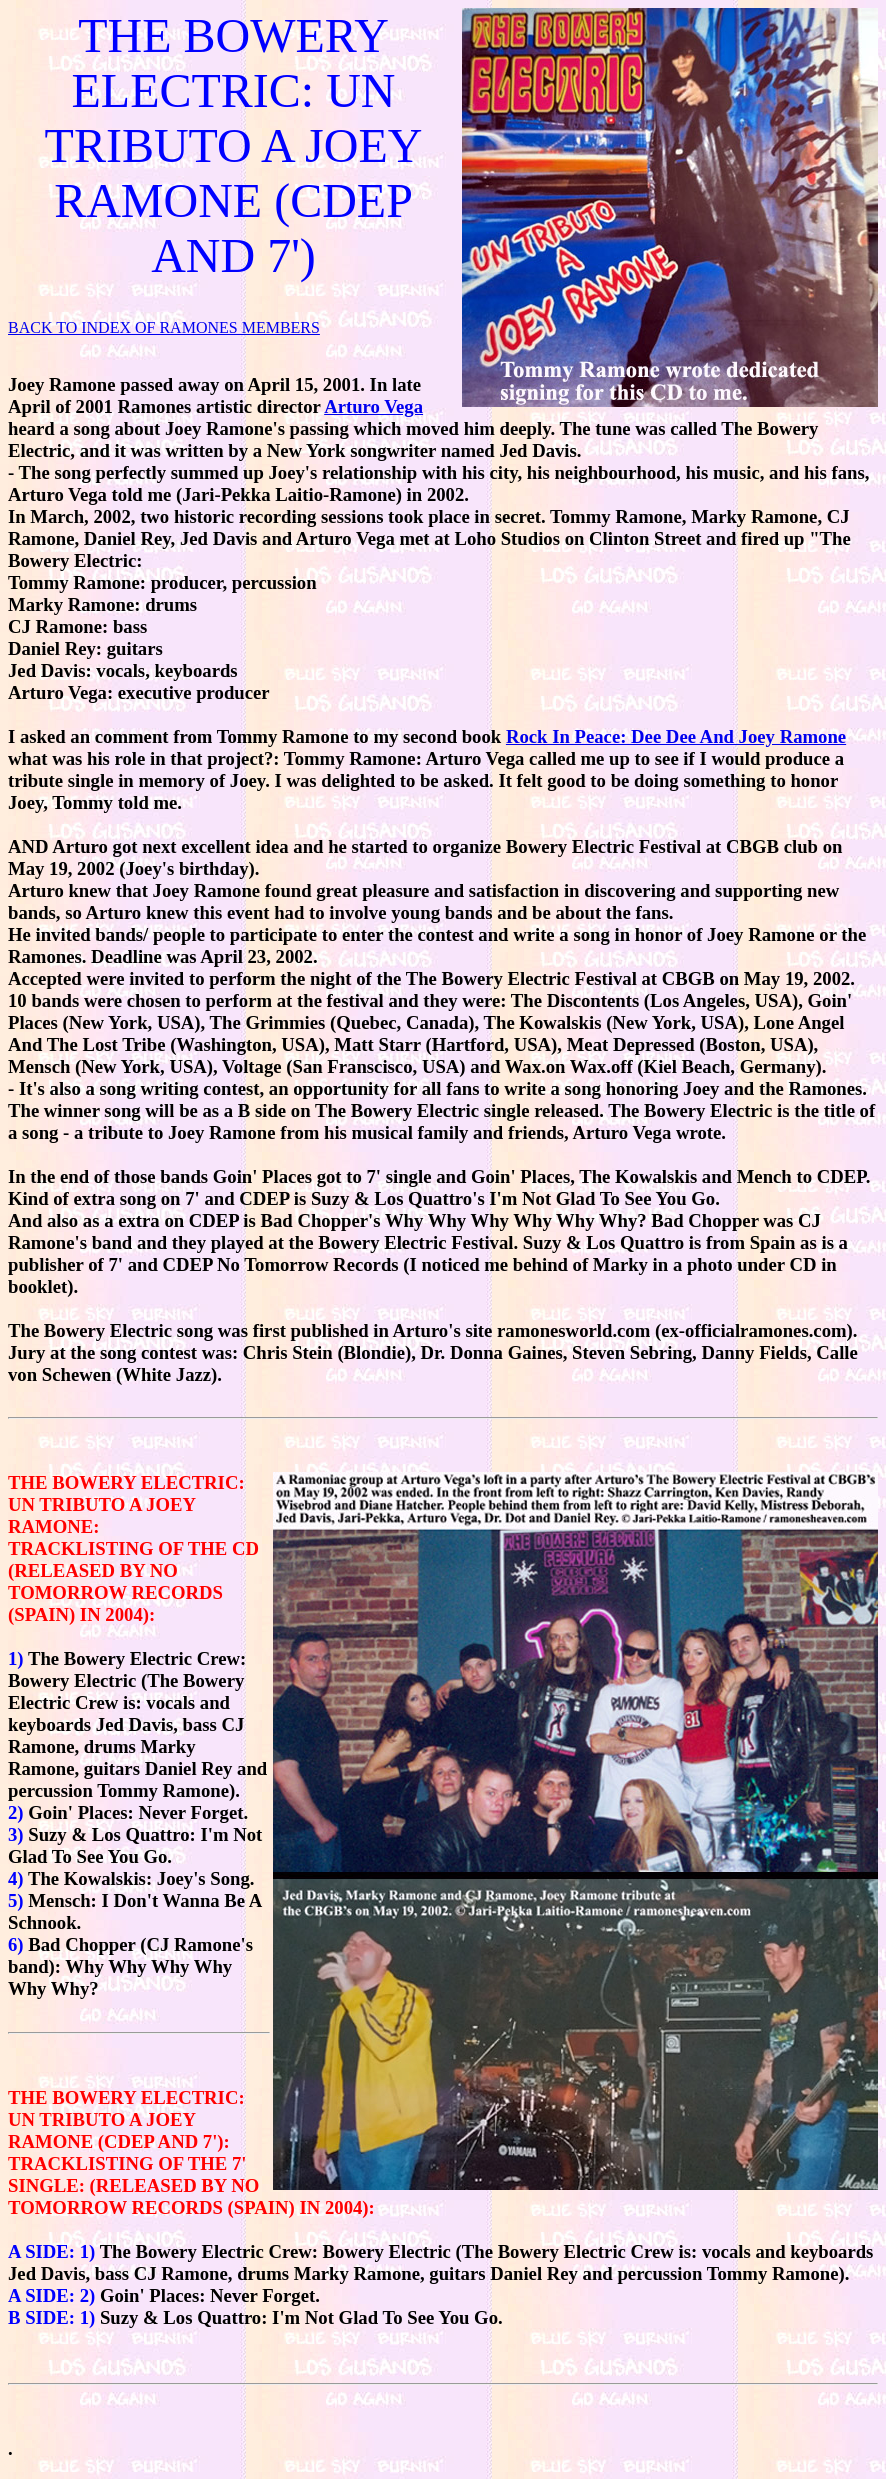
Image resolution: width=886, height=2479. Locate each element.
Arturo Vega (373, 406)
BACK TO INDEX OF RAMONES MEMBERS (164, 327)
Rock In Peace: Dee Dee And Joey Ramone (676, 736)
